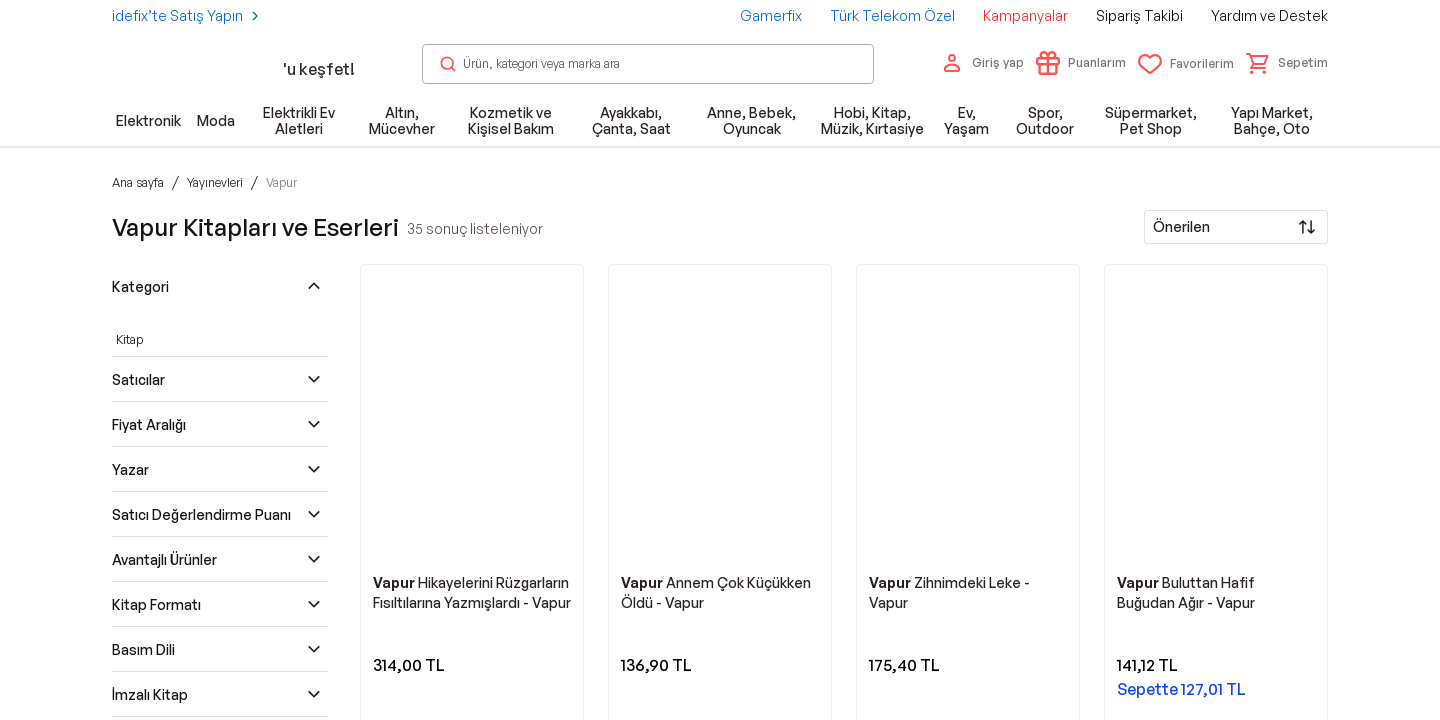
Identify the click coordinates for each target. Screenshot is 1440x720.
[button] (1287, 63)
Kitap (129, 339)
